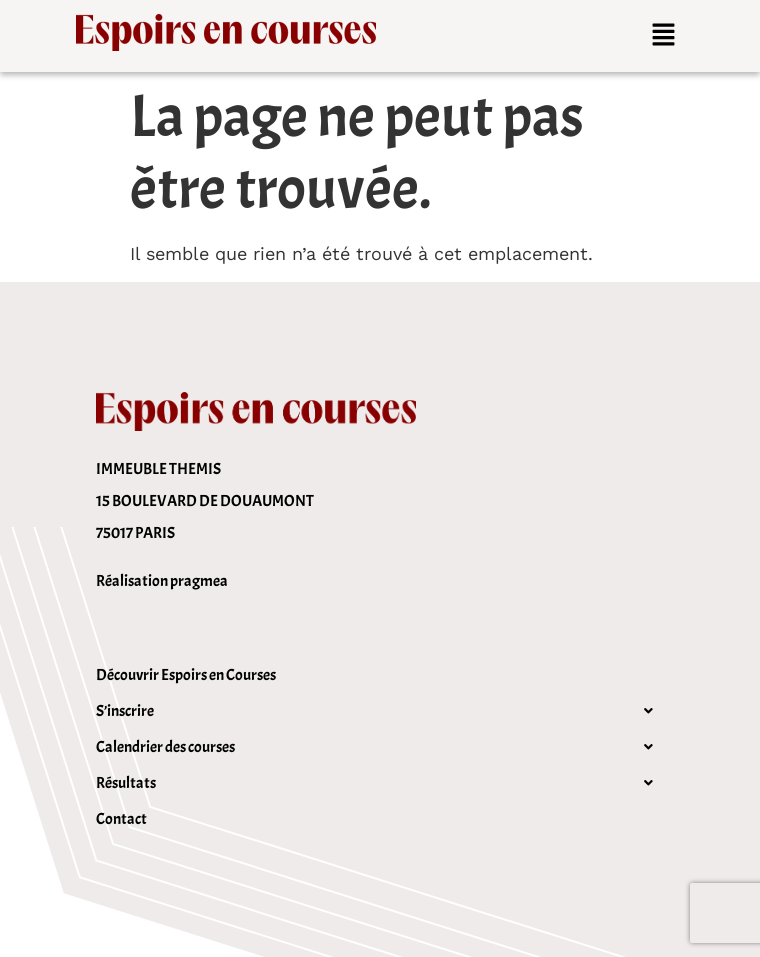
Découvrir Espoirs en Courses (186, 675)
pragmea (199, 581)
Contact (121, 819)
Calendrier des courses (380, 747)
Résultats (380, 783)
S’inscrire (380, 711)
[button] (664, 36)
